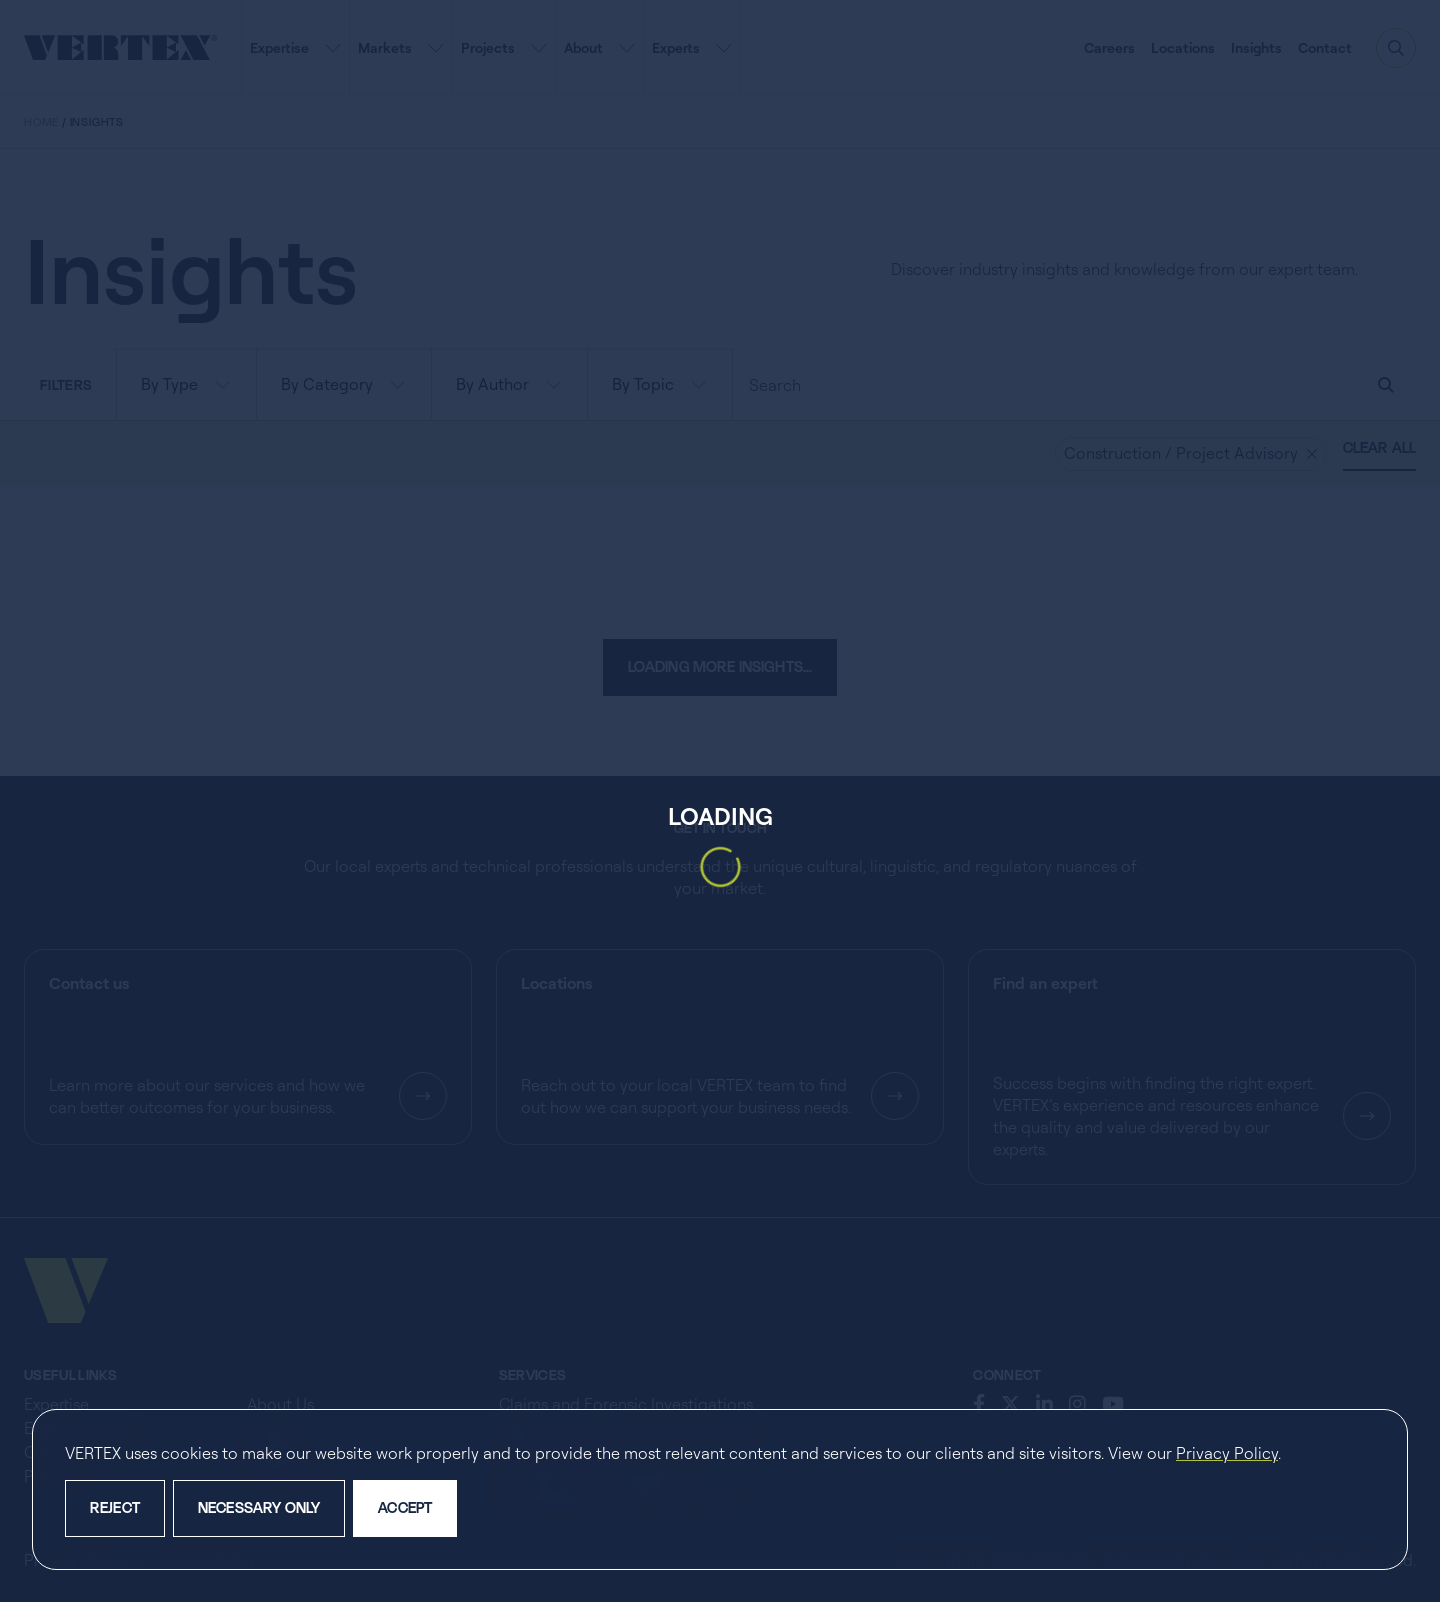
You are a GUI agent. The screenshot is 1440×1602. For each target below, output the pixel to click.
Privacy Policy (1227, 1453)
